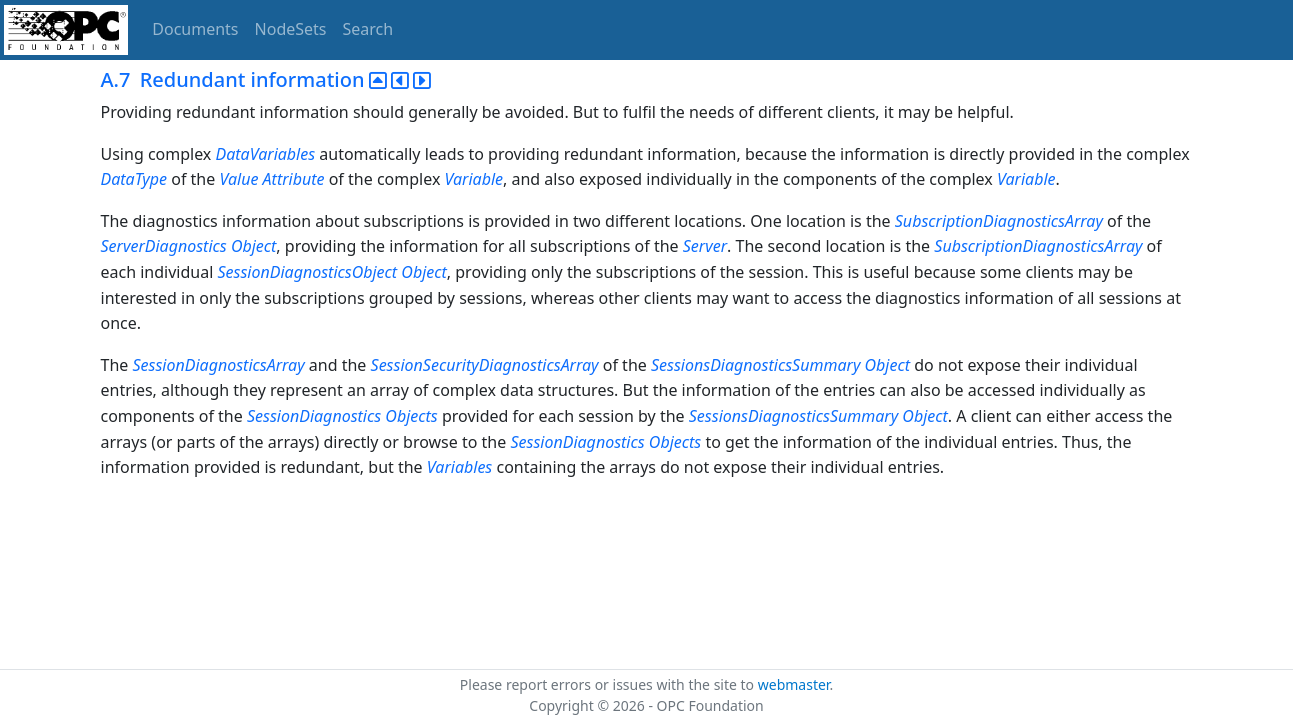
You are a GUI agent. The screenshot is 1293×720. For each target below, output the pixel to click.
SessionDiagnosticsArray (218, 365)
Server (705, 246)
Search (368, 29)
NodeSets (291, 29)
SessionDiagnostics (314, 416)
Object (253, 246)
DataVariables (266, 154)
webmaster (794, 684)
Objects (411, 416)
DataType (134, 179)
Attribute (294, 179)
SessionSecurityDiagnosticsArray (485, 365)
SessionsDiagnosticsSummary (755, 365)
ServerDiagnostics (164, 246)
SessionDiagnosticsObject (307, 272)
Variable (474, 179)
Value (238, 179)
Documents (195, 29)
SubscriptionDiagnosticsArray (999, 221)
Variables (459, 467)
